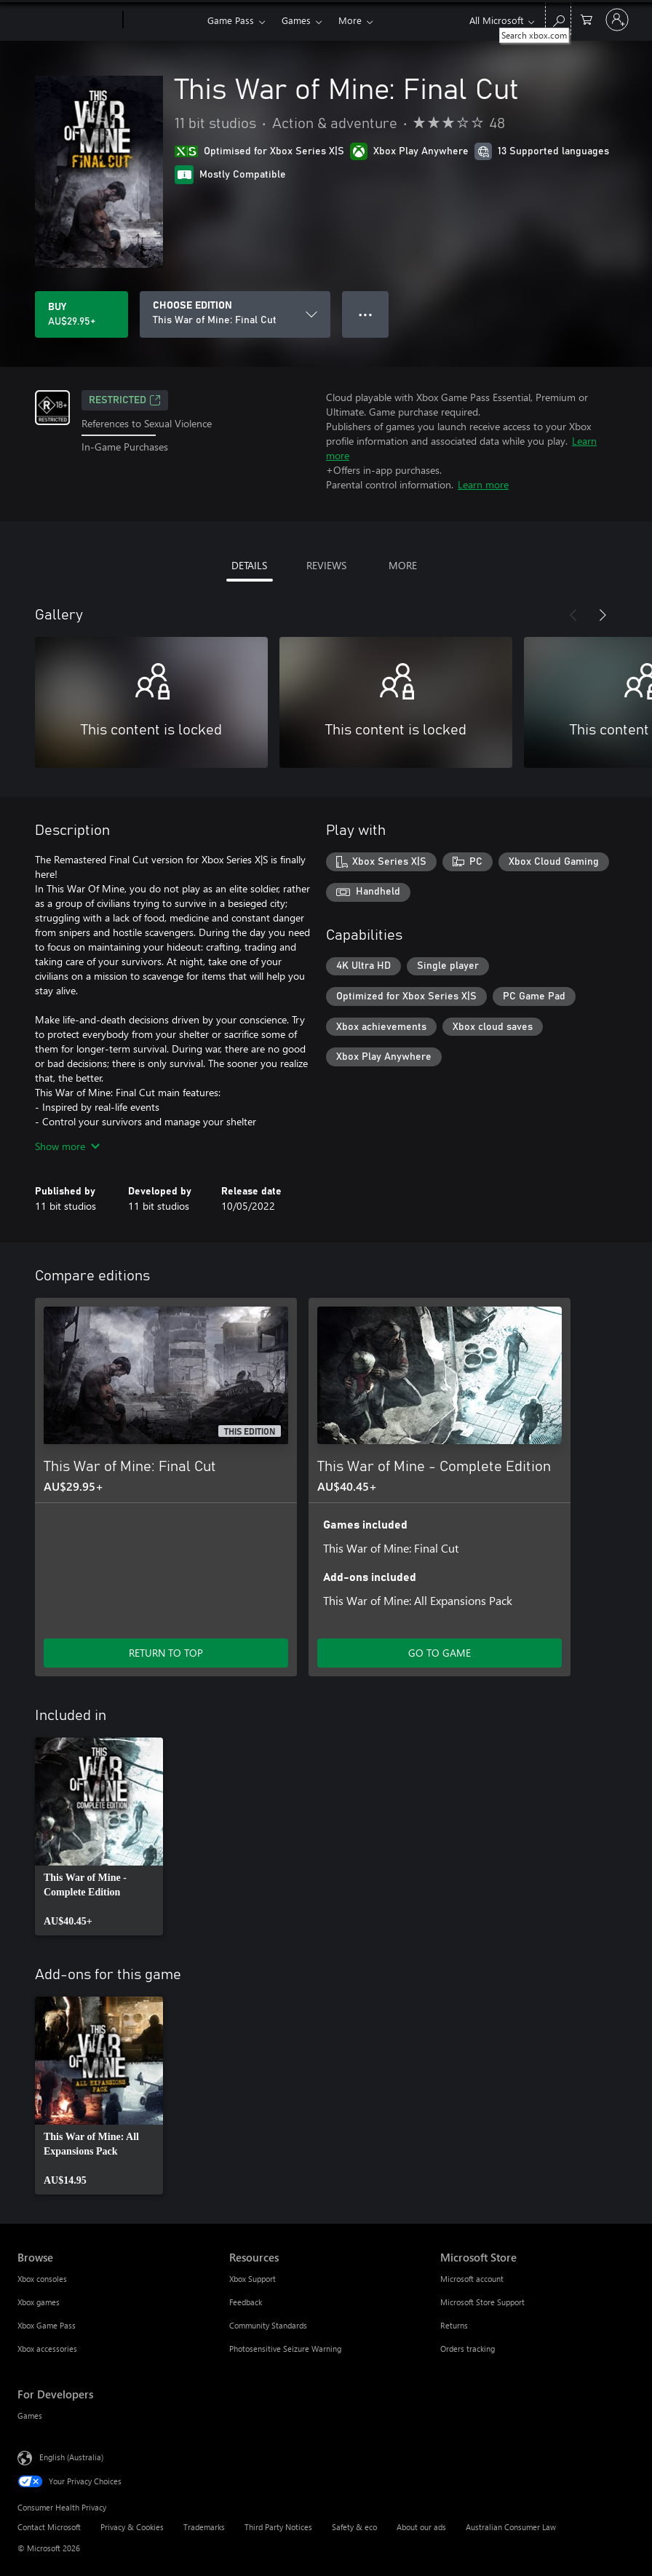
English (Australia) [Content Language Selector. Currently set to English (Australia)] (71, 2457)
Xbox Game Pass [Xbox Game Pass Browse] (46, 2325)
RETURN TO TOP (166, 1653)
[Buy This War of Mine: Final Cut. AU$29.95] (81, 314)
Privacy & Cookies (132, 2527)
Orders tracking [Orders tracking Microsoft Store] (467, 2348)
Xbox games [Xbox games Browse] (38, 2302)
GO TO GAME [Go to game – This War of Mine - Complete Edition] (439, 1653)
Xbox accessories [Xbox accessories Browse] (47, 2348)
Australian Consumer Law (511, 2527)
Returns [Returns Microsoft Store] (454, 2325)
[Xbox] (163, 20)
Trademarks (204, 2527)
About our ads (421, 2527)
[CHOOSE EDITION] (235, 314)
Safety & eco (354, 2527)
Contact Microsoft (49, 2527)
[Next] (602, 615)
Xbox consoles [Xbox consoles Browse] (42, 2278)
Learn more (483, 484)
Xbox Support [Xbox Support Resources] (252, 2278)
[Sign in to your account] (617, 19)
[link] (99, 1836)
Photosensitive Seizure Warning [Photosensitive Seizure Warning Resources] (285, 2348)
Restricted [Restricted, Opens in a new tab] (125, 400)
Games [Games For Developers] (29, 2415)
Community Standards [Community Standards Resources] (268, 2325)
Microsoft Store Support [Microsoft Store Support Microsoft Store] (482, 2302)
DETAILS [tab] (249, 565)
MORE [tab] (403, 565)
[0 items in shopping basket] (586, 18)
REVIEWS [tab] (326, 565)
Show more (67, 1146)
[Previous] (573, 615)
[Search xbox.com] (558, 18)
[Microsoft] (67, 20)
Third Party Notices (278, 2527)
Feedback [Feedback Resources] (245, 2302)
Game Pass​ (230, 20)
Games (296, 20)
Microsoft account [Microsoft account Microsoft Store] (472, 2278)
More (350, 20)
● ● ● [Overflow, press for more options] (366, 314)
